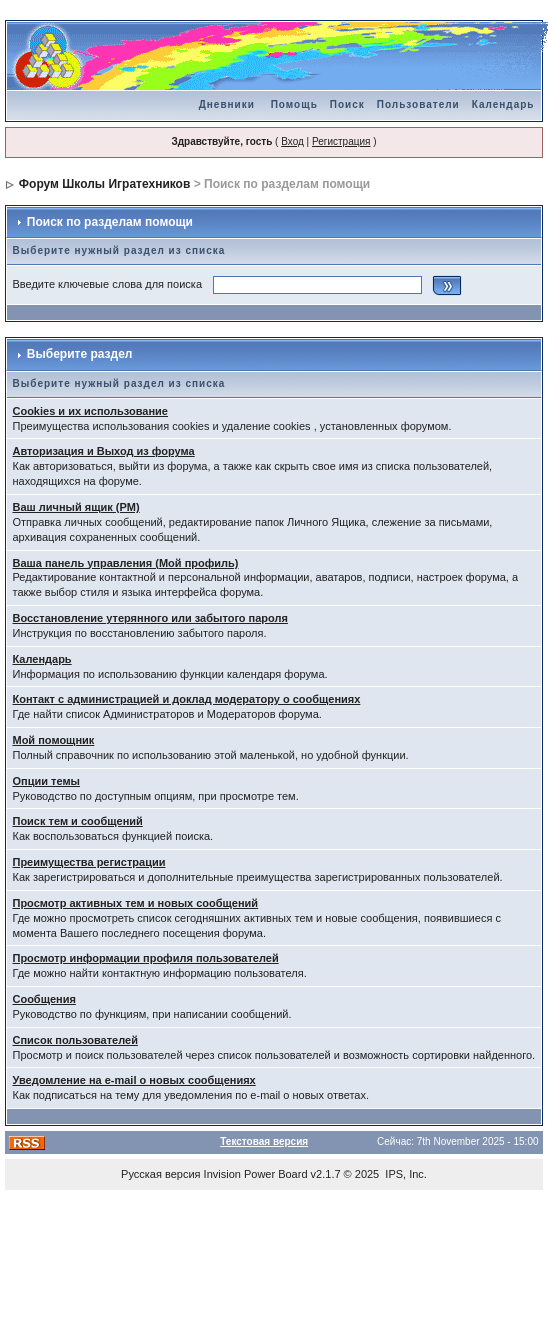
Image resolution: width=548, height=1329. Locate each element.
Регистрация (341, 141)
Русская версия (160, 1174)
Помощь (294, 104)
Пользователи (418, 104)
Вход (292, 141)
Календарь (503, 104)
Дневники (227, 104)
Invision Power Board (256, 1174)
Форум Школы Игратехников (105, 184)
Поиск (347, 104)
